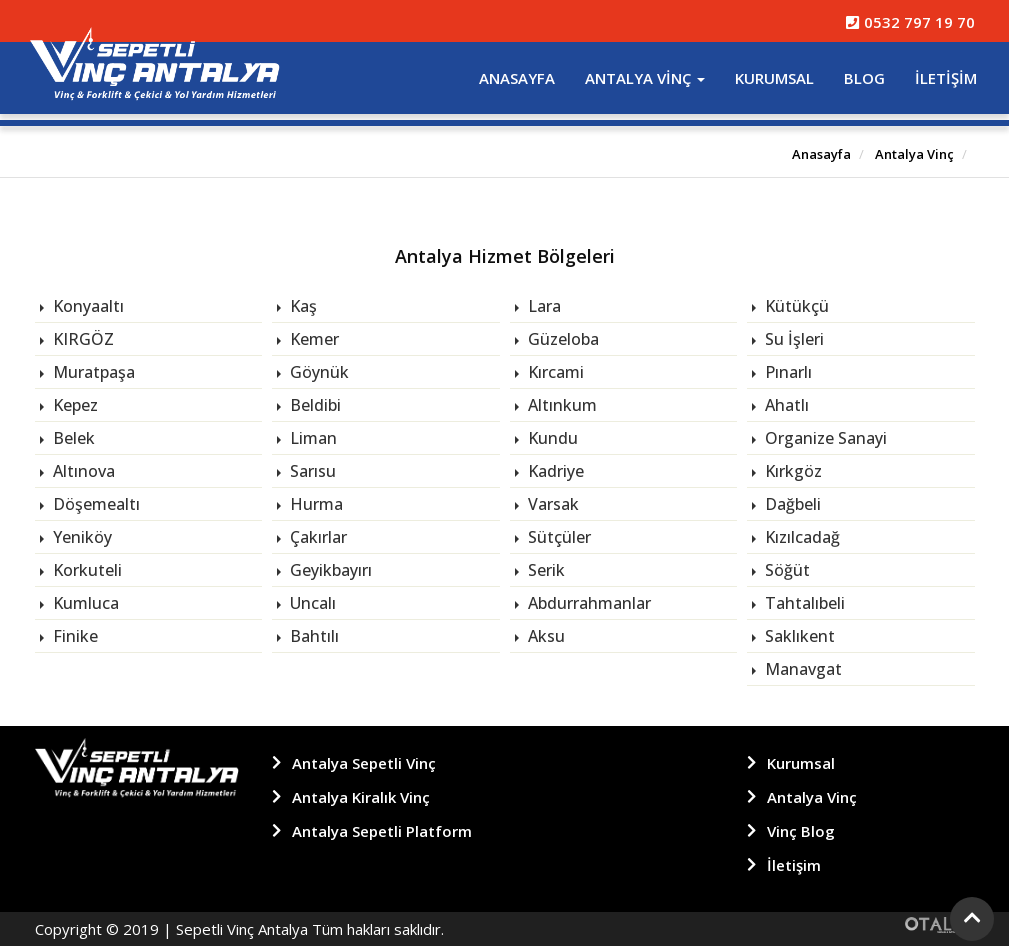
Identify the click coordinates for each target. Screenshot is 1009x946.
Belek (72, 438)
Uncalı (311, 603)
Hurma (314, 504)
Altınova (82, 471)
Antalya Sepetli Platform (382, 831)
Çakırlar (316, 537)
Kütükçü (795, 306)
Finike (73, 636)
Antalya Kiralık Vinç (361, 797)
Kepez (73, 405)
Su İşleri (792, 339)
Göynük (317, 372)
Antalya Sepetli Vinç (364, 763)
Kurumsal (774, 78)
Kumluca (84, 603)
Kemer (312, 339)
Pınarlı (786, 372)
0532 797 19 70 (910, 22)
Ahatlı (785, 405)
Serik (544, 570)
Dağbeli (791, 504)
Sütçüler (557, 537)
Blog (864, 78)
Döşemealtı (94, 504)
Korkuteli (85, 570)
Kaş (301, 306)
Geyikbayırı (329, 570)
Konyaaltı (86, 306)
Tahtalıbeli (803, 603)
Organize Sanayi (824, 438)
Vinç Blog (801, 831)
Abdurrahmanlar (587, 603)
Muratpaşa (92, 372)
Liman (311, 438)
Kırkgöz (791, 471)
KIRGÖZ (81, 339)
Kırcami (554, 372)
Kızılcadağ (800, 537)
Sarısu (311, 471)
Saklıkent (798, 636)
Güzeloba (561, 339)
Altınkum (560, 405)
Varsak (551, 504)
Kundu (551, 438)
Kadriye (554, 471)
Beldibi (313, 405)
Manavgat (801, 669)
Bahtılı (312, 636)
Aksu (544, 636)
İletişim (946, 78)
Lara (542, 306)
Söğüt (785, 570)
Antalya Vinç (645, 78)
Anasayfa (517, 78)
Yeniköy (80, 537)
